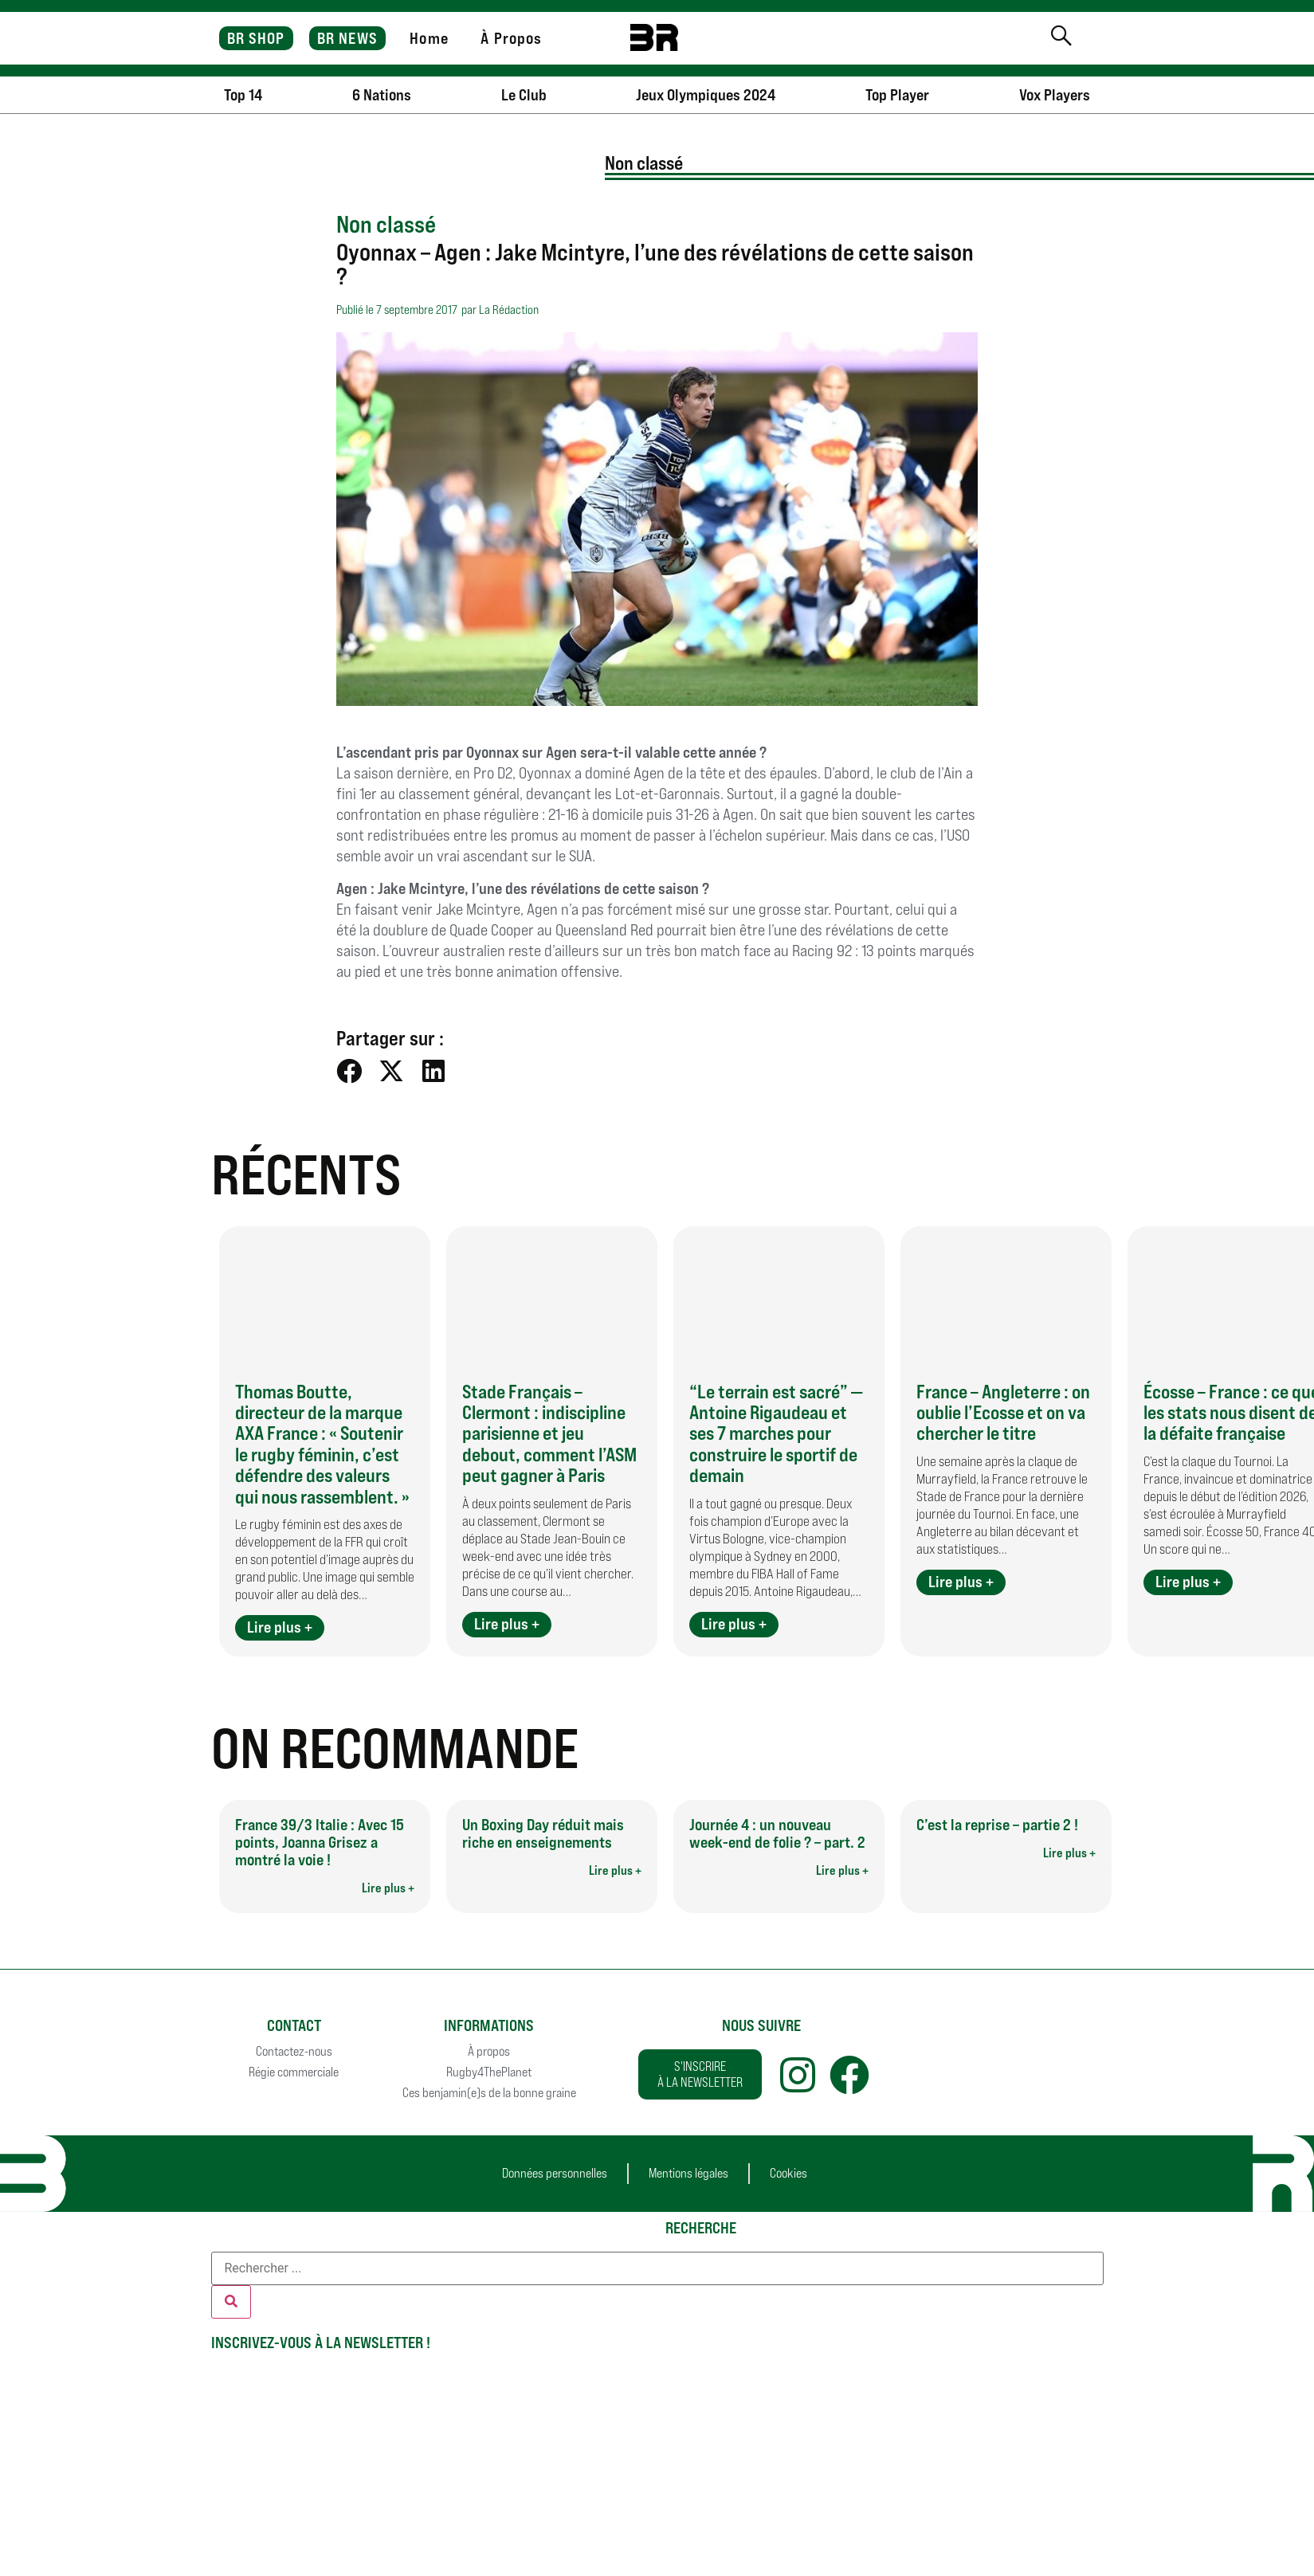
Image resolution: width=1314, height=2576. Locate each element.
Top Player (897, 94)
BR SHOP (256, 38)
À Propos (511, 38)
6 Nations (381, 94)
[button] (349, 1070)
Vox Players (1054, 94)
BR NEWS (347, 38)
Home (429, 38)
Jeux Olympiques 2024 (705, 94)
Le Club (524, 94)
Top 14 (243, 94)
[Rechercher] (231, 2302)
